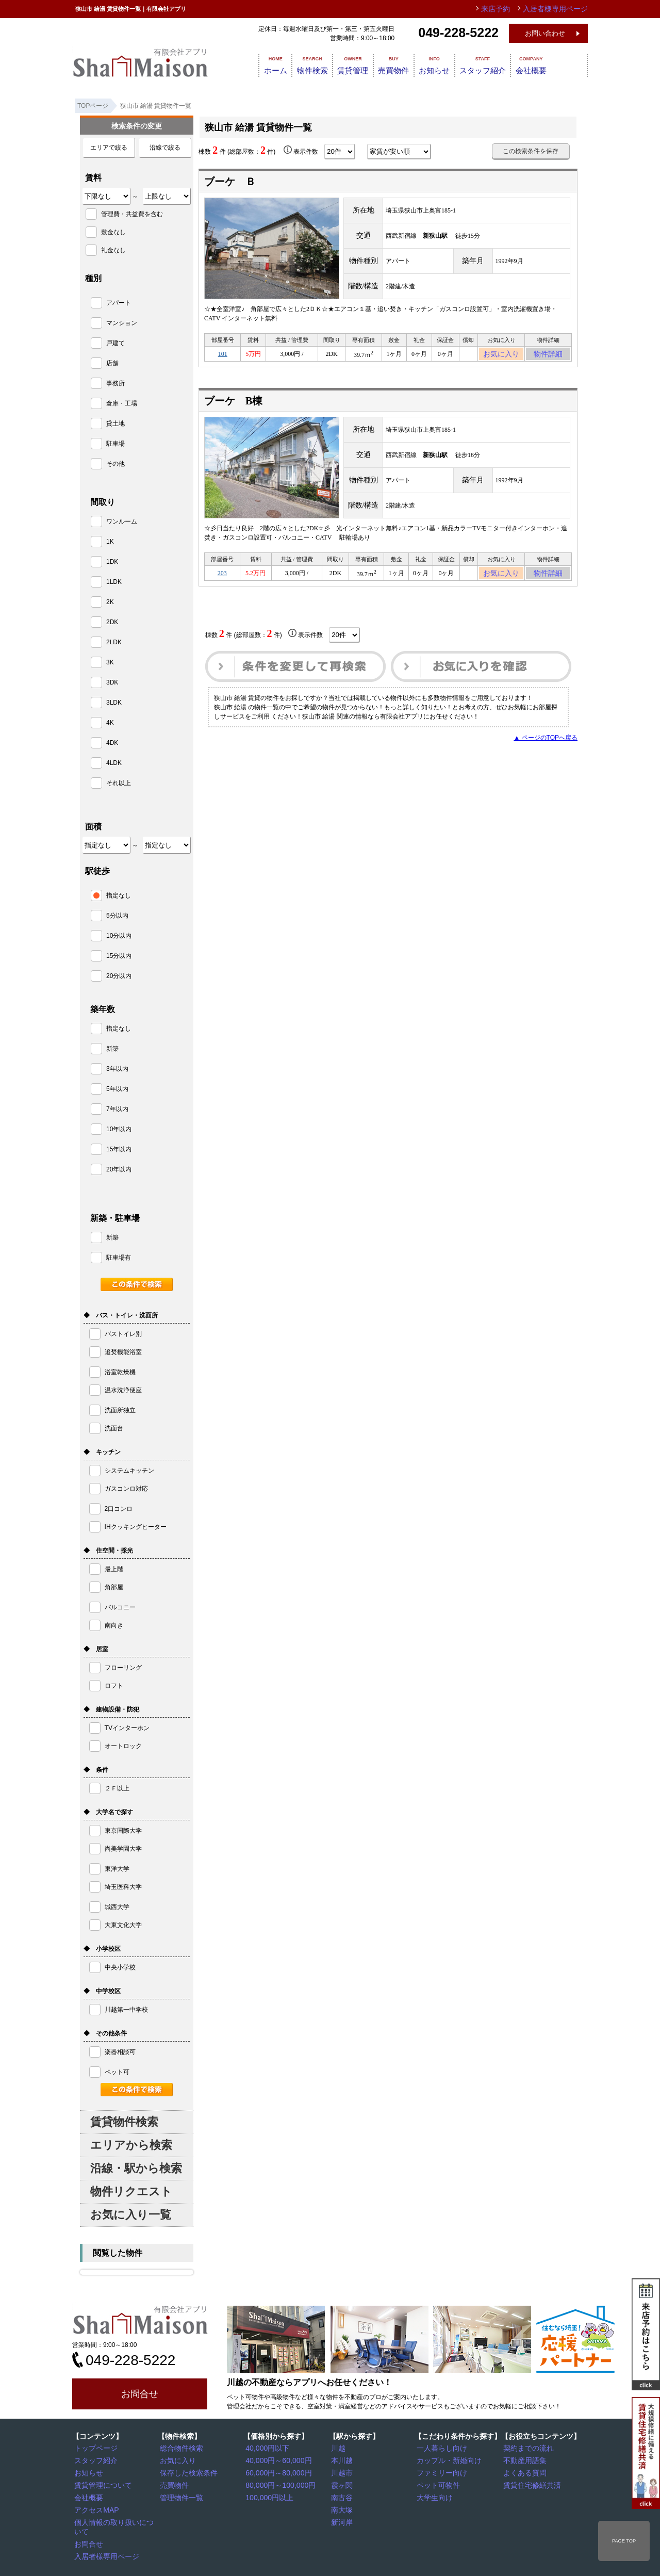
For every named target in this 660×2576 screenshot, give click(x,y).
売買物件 (403, 64)
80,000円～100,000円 (278, 2483)
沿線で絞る (165, 147)
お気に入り (501, 355)
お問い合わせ (545, 33)
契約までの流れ (527, 2448)
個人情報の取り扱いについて (117, 2519)
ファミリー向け (441, 2471)
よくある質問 (524, 2471)
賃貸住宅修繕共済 (530, 2483)
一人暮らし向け (441, 2448)
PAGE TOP (624, 2541)
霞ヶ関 (343, 2483)
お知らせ (451, 64)
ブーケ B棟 (233, 404)
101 (222, 355)
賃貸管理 (354, 64)
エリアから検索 (131, 2145)
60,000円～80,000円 (276, 2471)
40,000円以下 (267, 2448)
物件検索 (306, 64)
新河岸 (343, 2519)
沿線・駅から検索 (136, 2168)
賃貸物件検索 (124, 2121)
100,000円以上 (268, 2495)
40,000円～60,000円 (276, 2460)
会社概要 (563, 64)
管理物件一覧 (181, 2495)
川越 (340, 2448)
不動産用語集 (524, 2460)
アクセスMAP (96, 2507)
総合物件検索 (181, 2448)
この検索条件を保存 (530, 151)
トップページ (95, 2448)
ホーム (261, 64)
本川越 (343, 2460)
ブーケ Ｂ (230, 181)
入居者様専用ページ (105, 2543)
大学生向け (434, 2495)
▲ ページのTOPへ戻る (546, 743)
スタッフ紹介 (507, 64)
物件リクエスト (131, 2191)
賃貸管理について (101, 2483)
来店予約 (506, 8)
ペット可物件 (437, 2483)
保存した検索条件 (187, 2471)
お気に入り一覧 (130, 2214)
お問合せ (139, 2394)
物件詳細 (548, 355)
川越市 (343, 2471)
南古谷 (343, 2495)
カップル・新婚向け (447, 2460)
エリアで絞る (108, 147)
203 (222, 577)
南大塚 (343, 2507)
